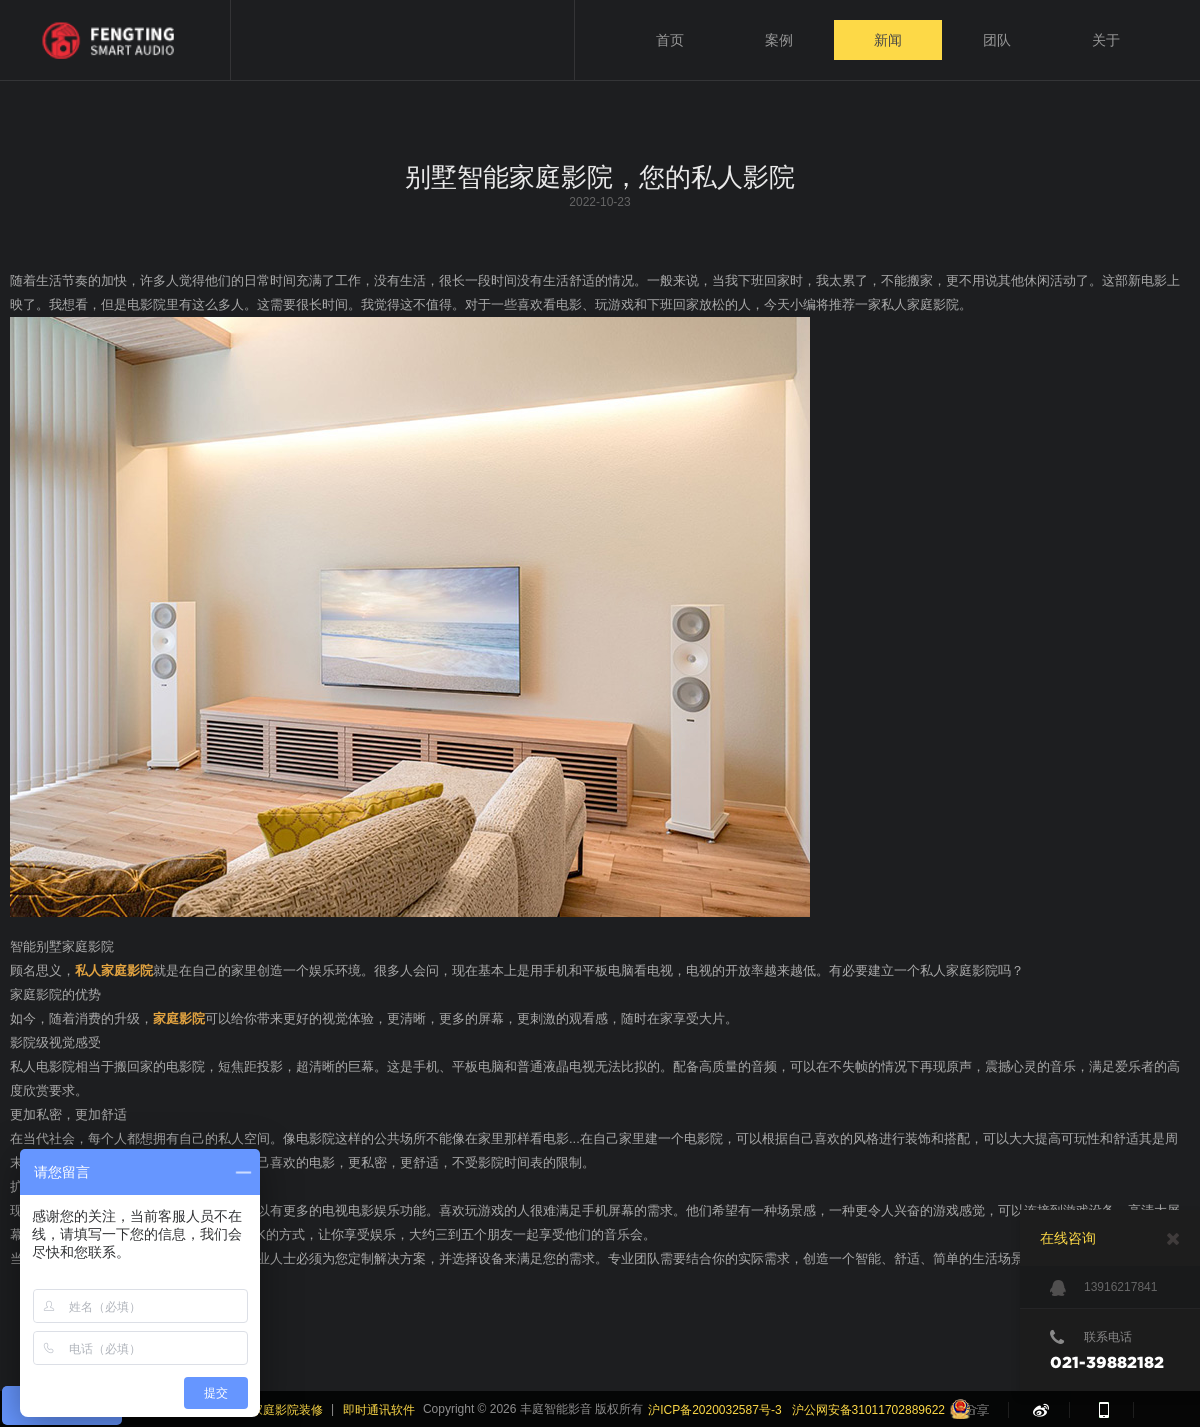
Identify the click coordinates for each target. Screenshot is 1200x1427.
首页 (670, 40)
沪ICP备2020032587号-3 (714, 1410)
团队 (997, 40)
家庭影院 (179, 1018)
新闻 (888, 40)
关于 (1106, 40)
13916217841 (1103, 1288)
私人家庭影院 (114, 970)
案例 (779, 40)
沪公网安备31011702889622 (868, 1410)
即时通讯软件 (379, 1410)
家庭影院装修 (287, 1410)
